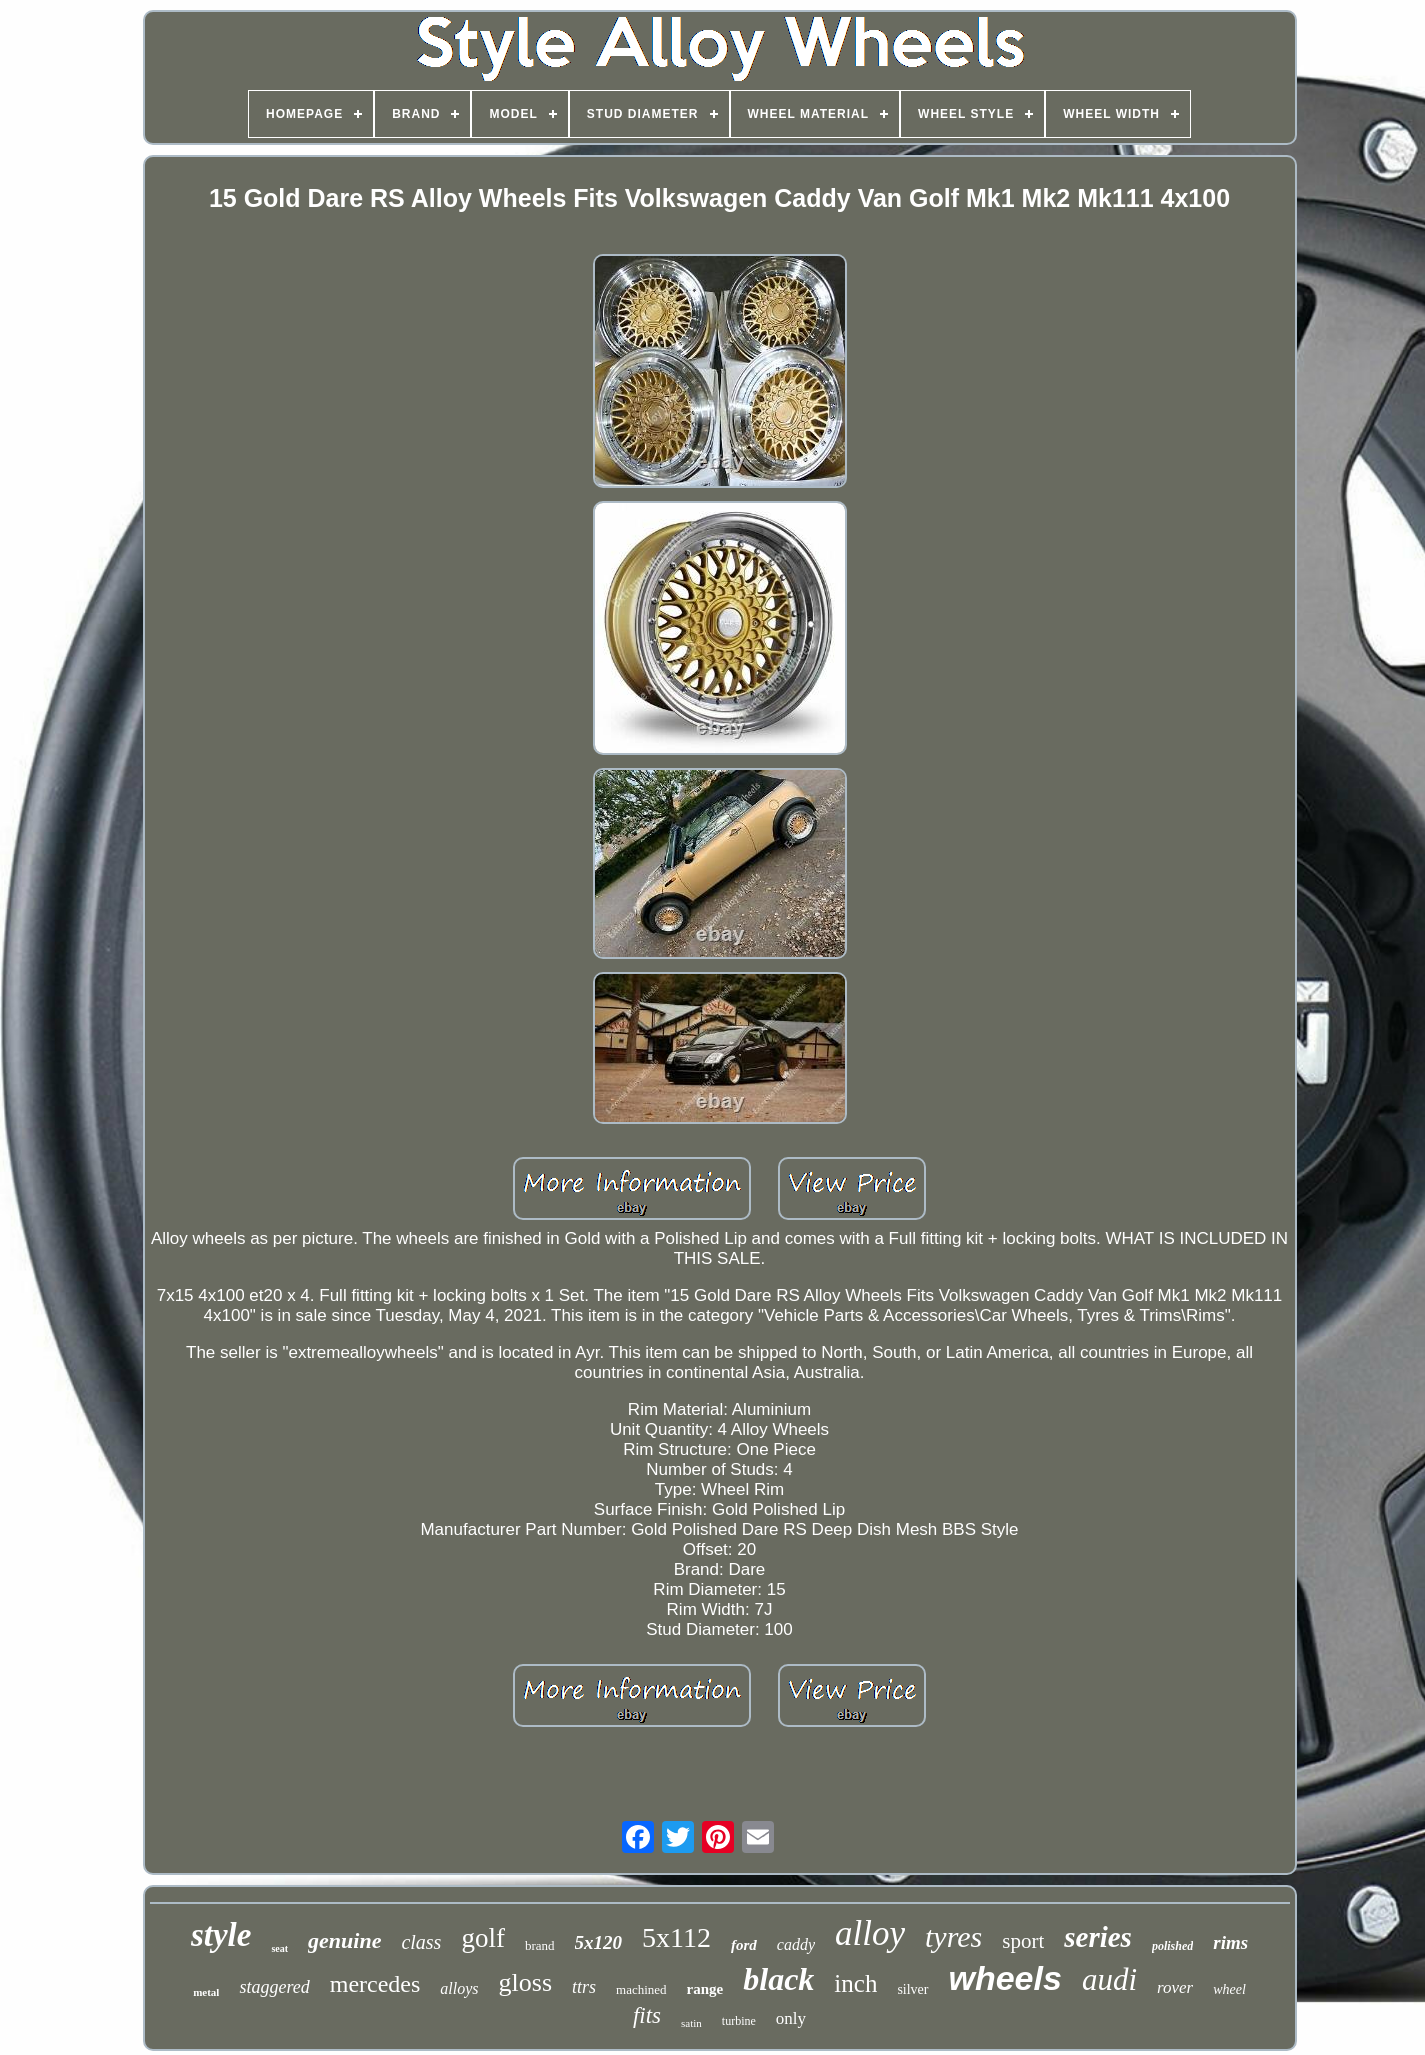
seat (279, 1948)
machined (641, 1989)
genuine (344, 1940)
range (705, 1989)
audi (1109, 1979)
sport (1023, 1941)
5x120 (599, 1942)
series (1098, 1937)
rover (1175, 1987)
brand (540, 1945)
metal (206, 1992)
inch (855, 1983)
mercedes (375, 1984)
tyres (953, 1936)
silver (912, 1989)
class (421, 1942)
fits (647, 2015)
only (791, 2018)
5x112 (676, 1937)
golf (483, 1938)
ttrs (584, 1987)
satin (691, 2023)
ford (744, 1945)
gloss (525, 1982)
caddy (796, 1944)
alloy (870, 1933)
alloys (459, 1988)
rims (1230, 1942)
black (778, 1979)
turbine (739, 2021)
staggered (274, 1987)
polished (1172, 1946)
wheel (1229, 1989)
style (221, 1935)
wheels (1005, 1978)
